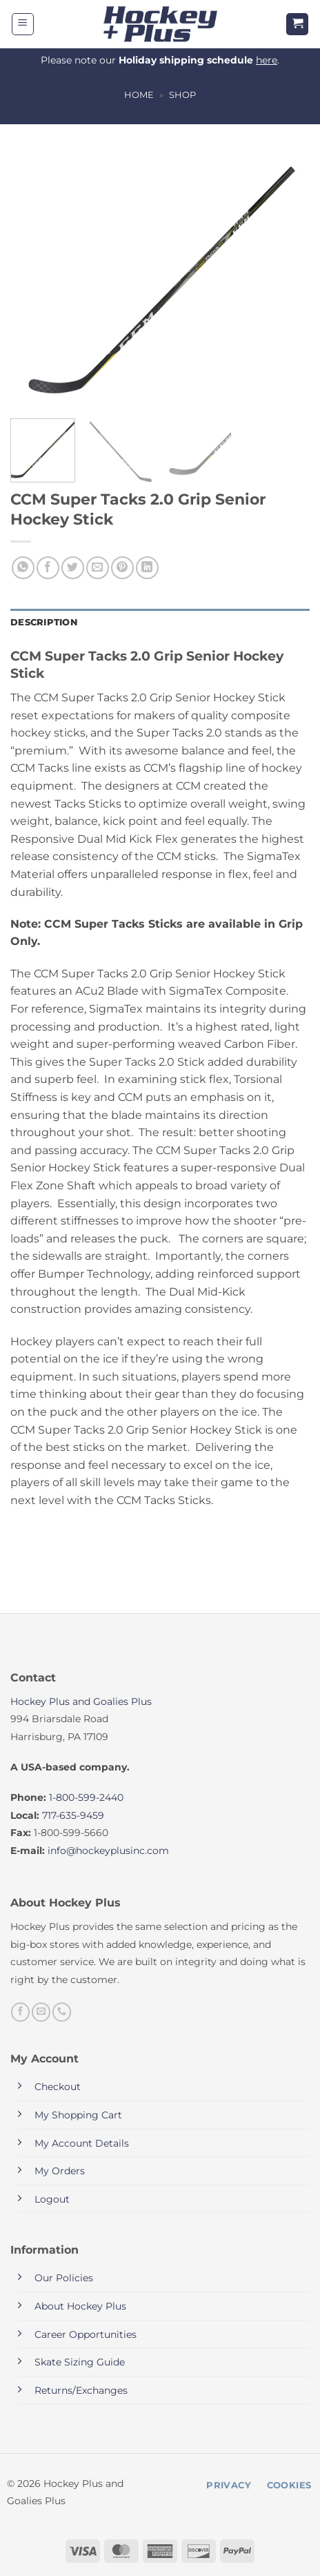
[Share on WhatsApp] (23, 567)
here (266, 60)
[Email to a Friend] (97, 567)
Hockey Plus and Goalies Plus (81, 1701)
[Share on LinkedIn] (147, 567)
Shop (182, 95)
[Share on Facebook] (48, 567)
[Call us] (61, 2012)
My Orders (59, 2171)
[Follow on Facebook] (20, 2012)
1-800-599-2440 (86, 1797)
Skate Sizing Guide (79, 2362)
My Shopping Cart (78, 2115)
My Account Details (81, 2143)
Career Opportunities (85, 2334)
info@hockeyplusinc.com (108, 1850)
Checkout (57, 2086)
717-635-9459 (73, 1815)
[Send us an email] (41, 2012)
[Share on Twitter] (72, 567)
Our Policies (63, 2278)
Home (139, 95)
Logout (52, 2199)
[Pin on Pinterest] (122, 567)
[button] (23, 24)
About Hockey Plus (80, 2306)
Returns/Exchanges (81, 2390)
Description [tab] (43, 622)
